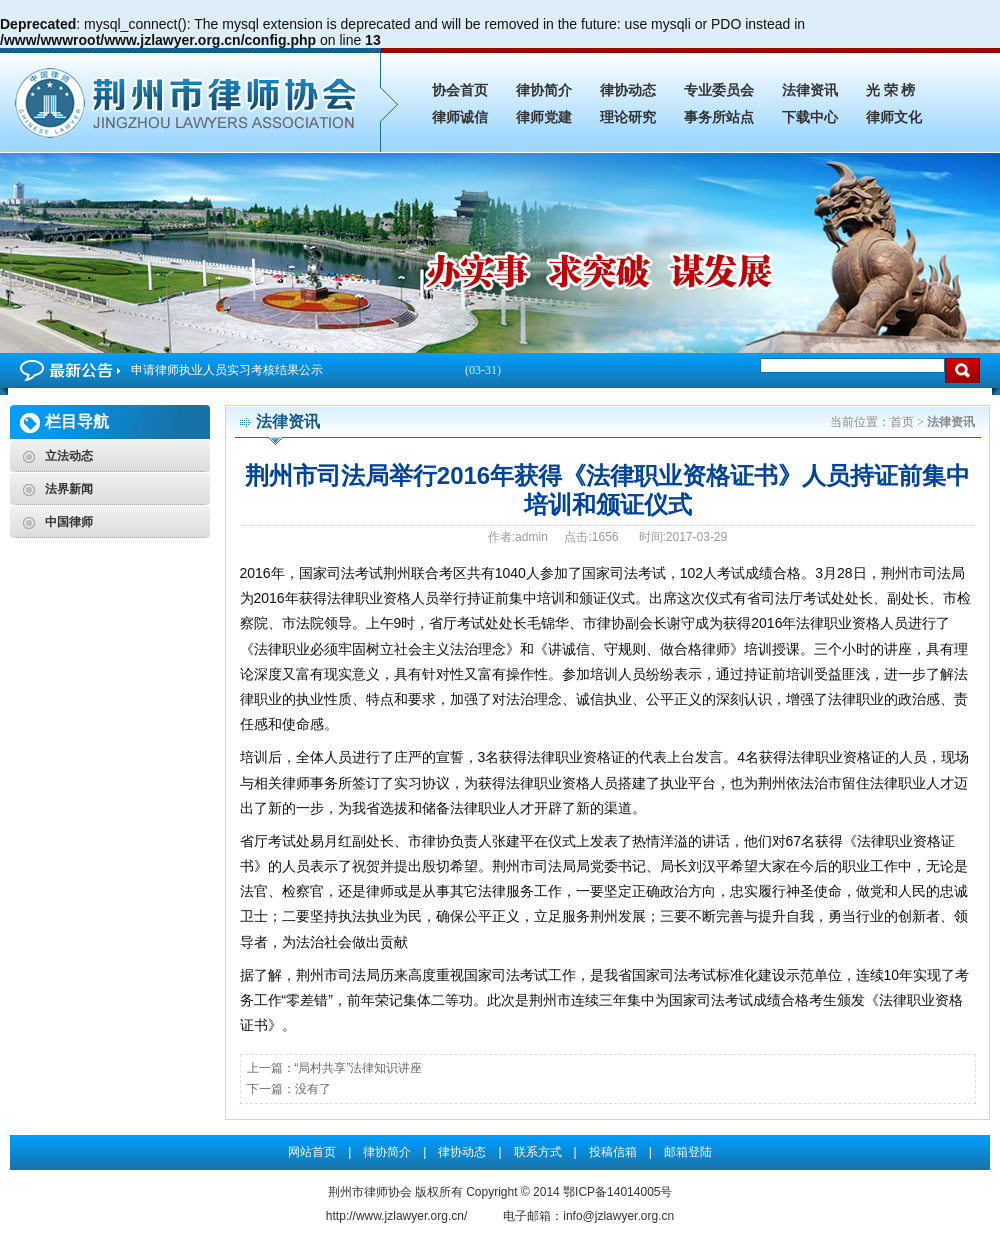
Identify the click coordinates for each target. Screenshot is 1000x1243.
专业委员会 (719, 90)
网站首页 (312, 1152)
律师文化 (894, 117)
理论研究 (628, 117)
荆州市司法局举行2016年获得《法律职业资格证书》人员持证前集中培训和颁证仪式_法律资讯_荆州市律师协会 (190, 100)
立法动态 (69, 456)
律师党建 (544, 117)
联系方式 (538, 1152)
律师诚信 (460, 117)
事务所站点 (719, 117)
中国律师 (69, 522)
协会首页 (460, 90)
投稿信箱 (613, 1152)
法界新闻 (69, 489)
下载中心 (810, 117)
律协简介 (544, 90)
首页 (902, 422)
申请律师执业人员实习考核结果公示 (316, 370)
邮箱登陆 (688, 1152)
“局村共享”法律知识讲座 (359, 1068)
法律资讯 (810, 90)
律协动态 (628, 90)
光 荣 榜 (890, 90)
